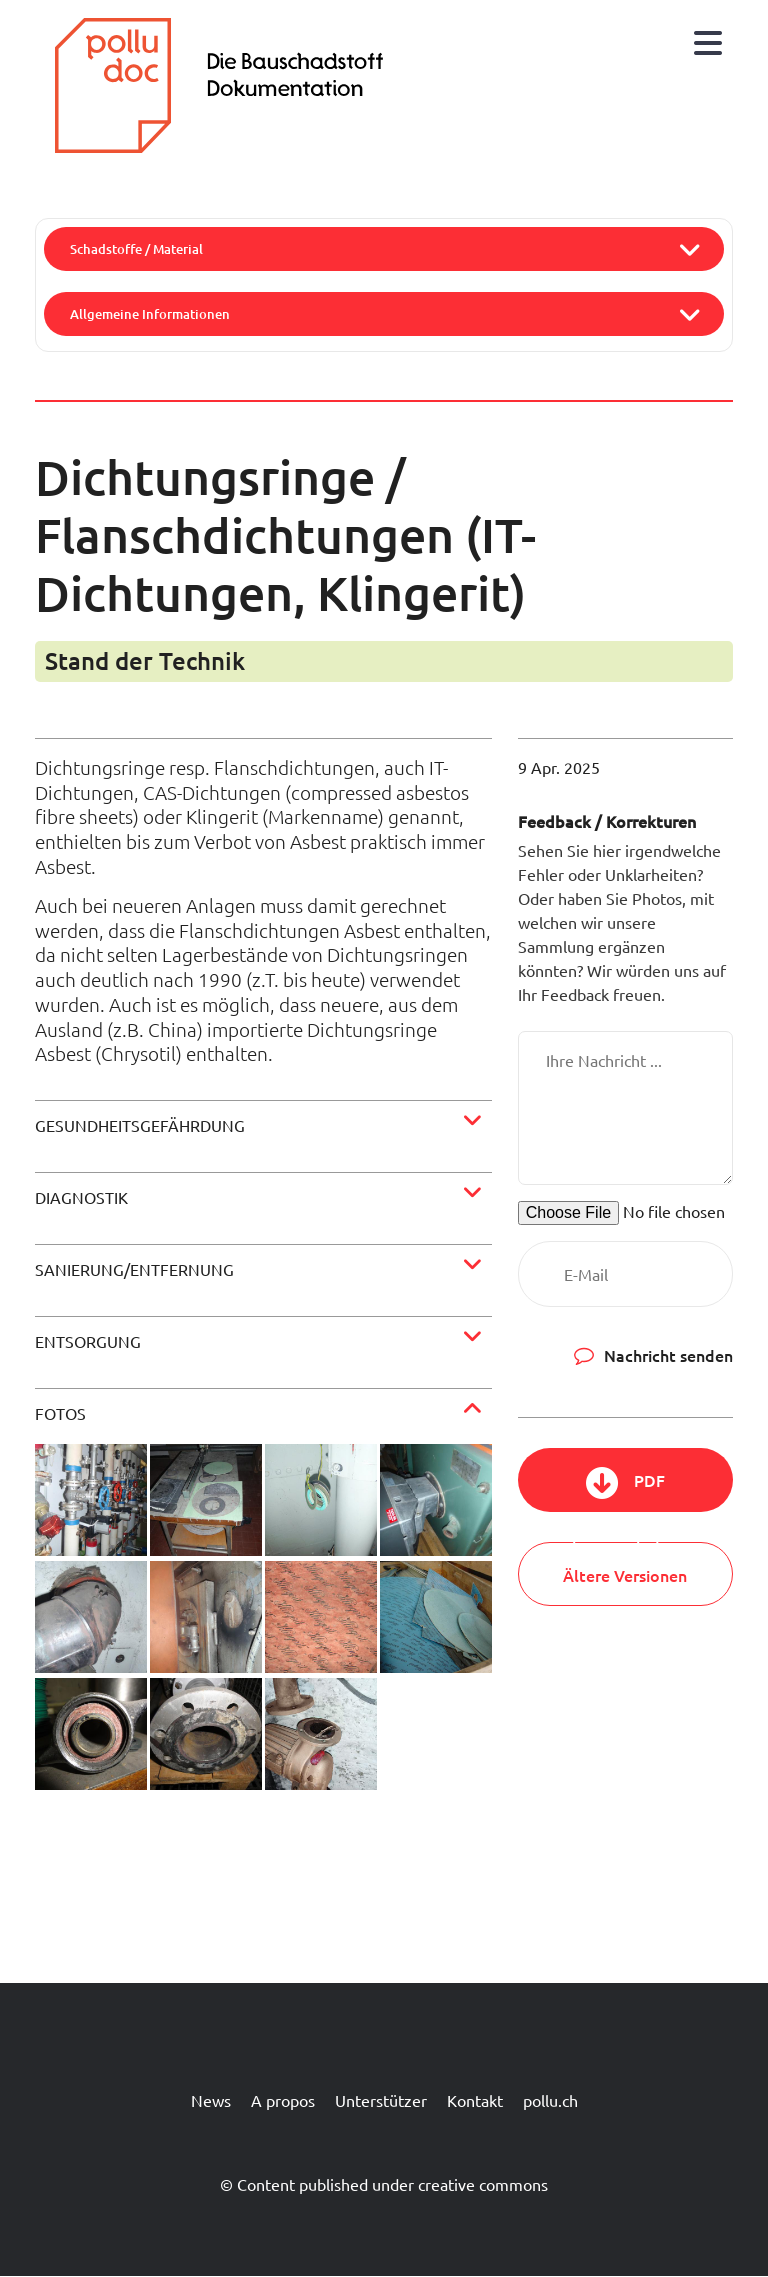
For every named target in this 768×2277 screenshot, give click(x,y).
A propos (283, 2100)
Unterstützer (381, 2100)
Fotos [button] (60, 1413)
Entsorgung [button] (88, 1341)
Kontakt (475, 2100)
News (211, 2100)
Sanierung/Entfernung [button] (134, 1269)
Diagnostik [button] (81, 1197)
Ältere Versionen (625, 1575)
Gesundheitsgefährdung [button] (140, 1125)
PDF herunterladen (625, 1490)
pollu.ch (550, 2100)
